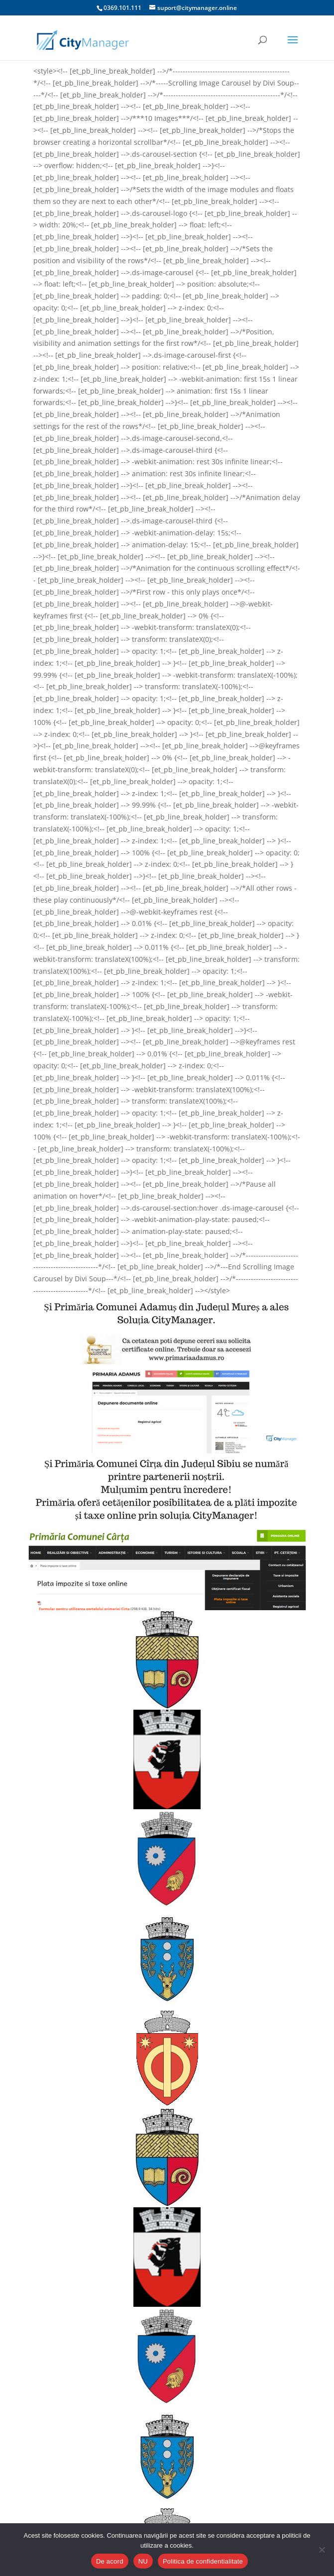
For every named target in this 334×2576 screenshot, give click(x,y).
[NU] (322, 2550)
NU (143, 2561)
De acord (109, 2561)
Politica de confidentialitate (203, 2561)
